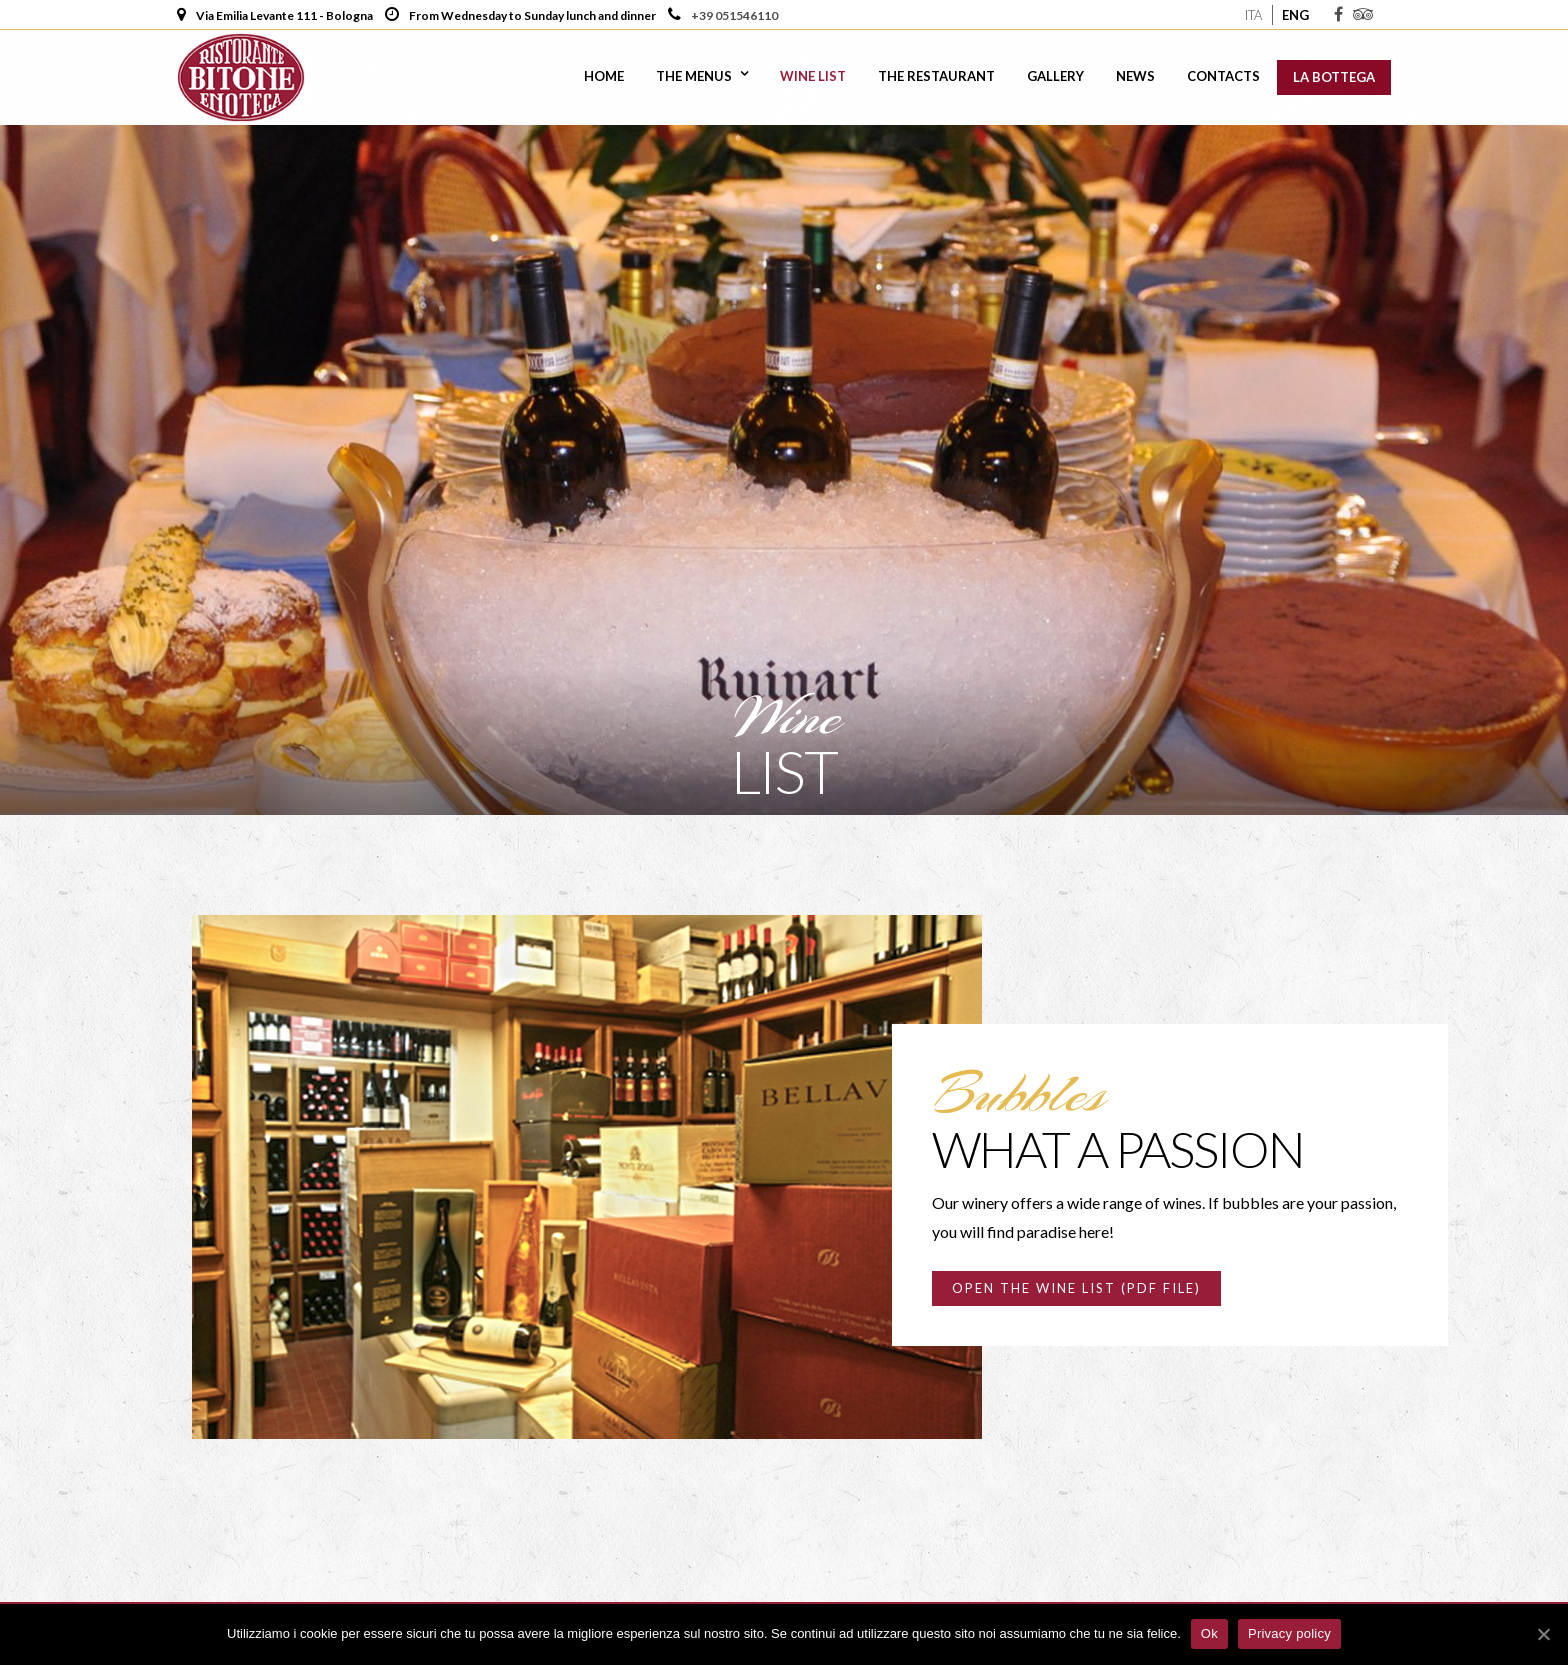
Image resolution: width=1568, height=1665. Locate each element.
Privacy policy (1289, 1633)
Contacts (1223, 76)
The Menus (694, 76)
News (1135, 76)
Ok (1209, 1633)
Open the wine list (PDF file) (1076, 1288)
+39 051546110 (733, 15)
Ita (1253, 15)
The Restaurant (936, 76)
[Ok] (1543, 1634)
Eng (1295, 15)
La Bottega (1334, 77)
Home (604, 76)
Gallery (1055, 76)
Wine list (813, 76)
